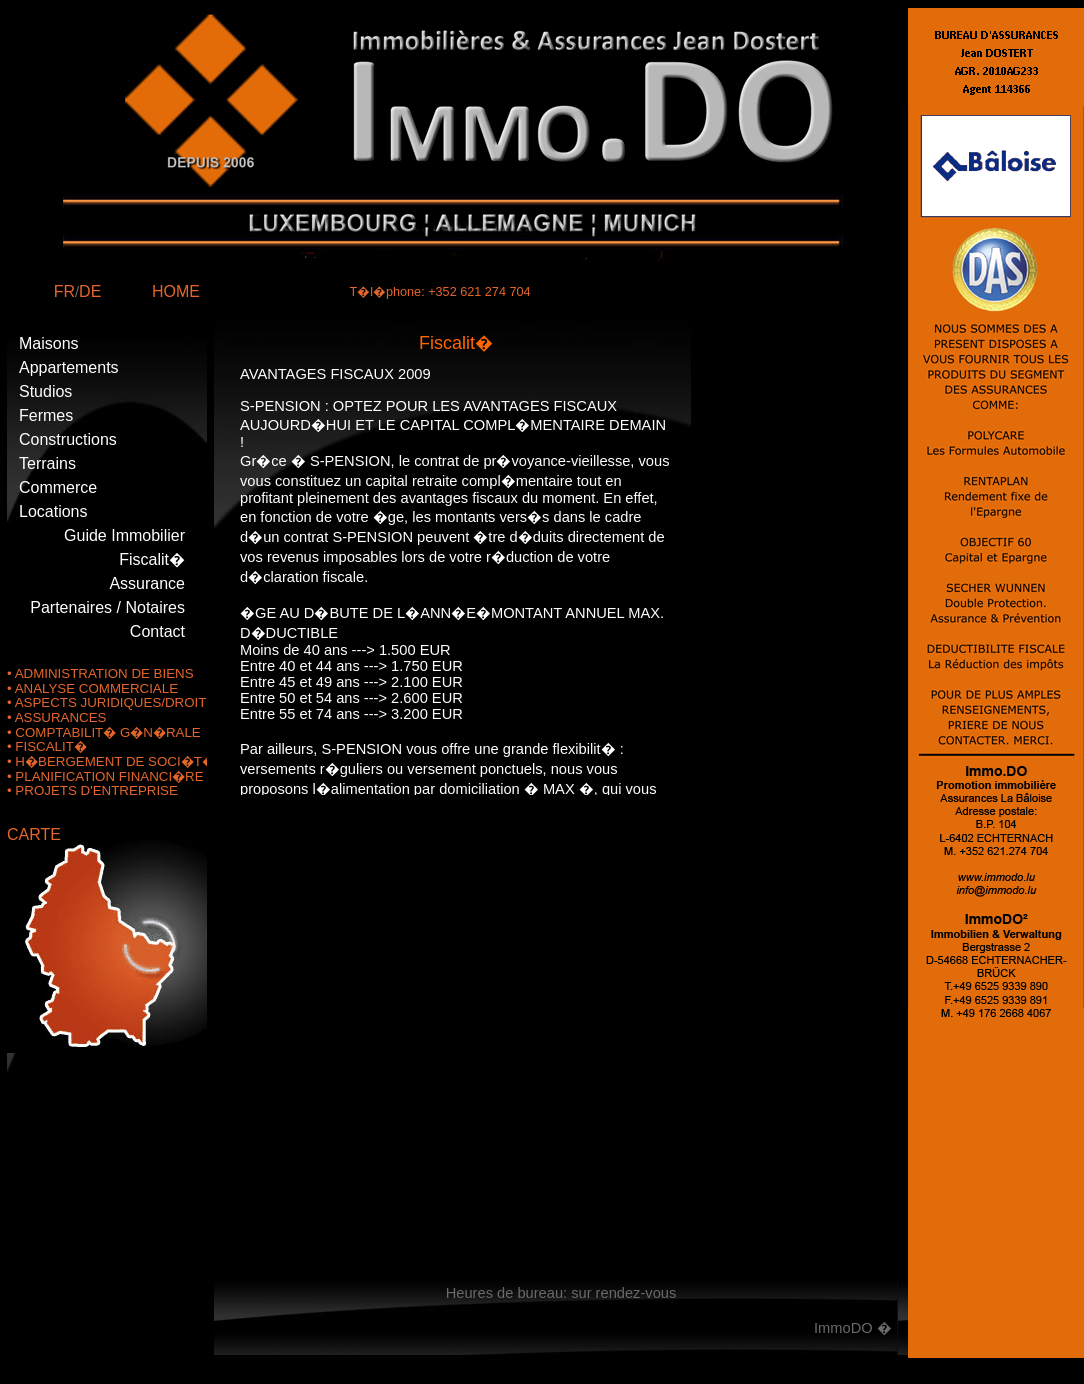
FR (64, 291)
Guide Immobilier (124, 535)
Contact (157, 631)
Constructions (68, 439)
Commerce (58, 487)
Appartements (69, 367)
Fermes (46, 415)
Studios (45, 391)
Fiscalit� (152, 559)
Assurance (147, 583)
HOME (176, 291)
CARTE (34, 834)
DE (90, 291)
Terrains (47, 463)
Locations (53, 511)
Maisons (49, 343)
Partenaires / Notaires (107, 607)
